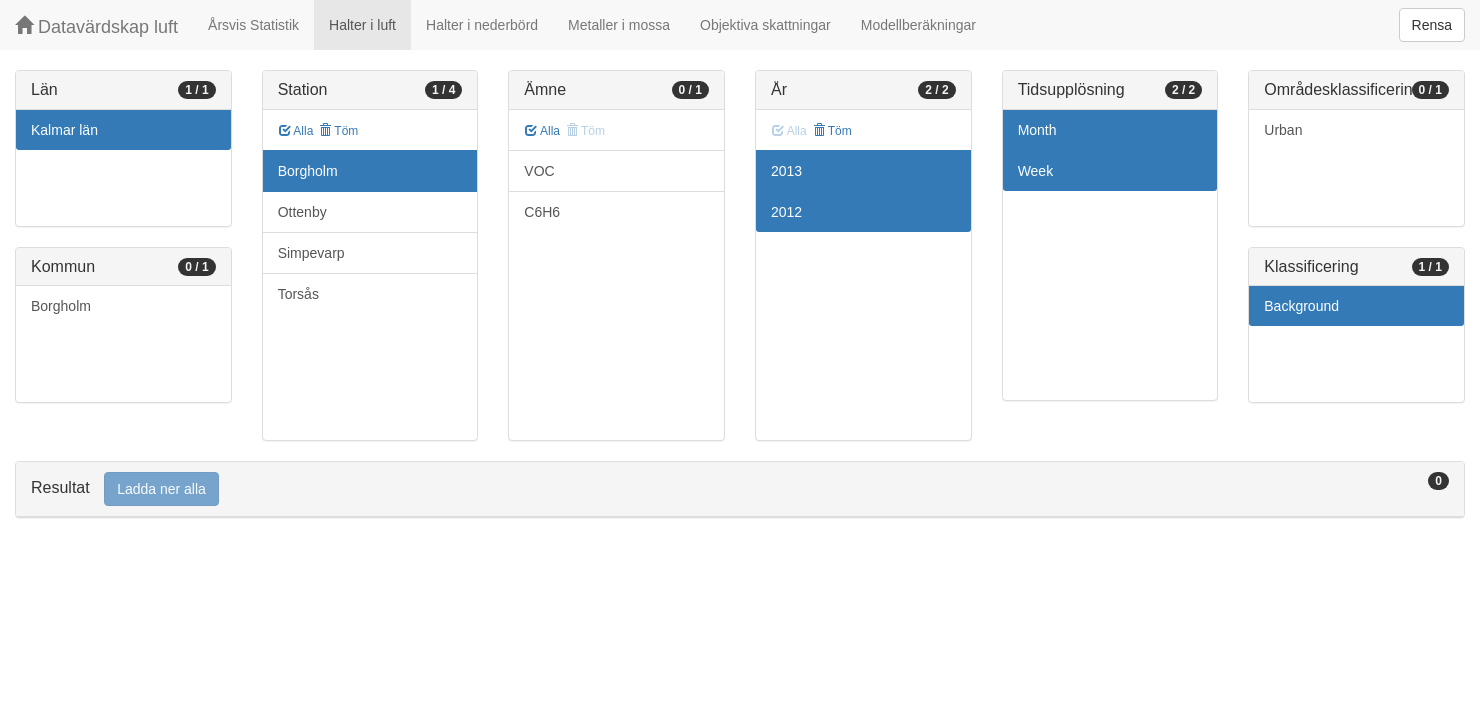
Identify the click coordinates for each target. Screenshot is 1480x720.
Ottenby (302, 212)
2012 (786, 212)
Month (1037, 130)
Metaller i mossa (619, 25)
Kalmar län (64, 130)
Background (1301, 306)
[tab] (740, 489)
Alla (296, 131)
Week (1036, 171)
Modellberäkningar (918, 25)
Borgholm (61, 306)
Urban (1283, 130)
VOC (539, 171)
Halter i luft (362, 25)
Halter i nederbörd (482, 25)
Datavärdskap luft (96, 26)
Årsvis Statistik (253, 25)
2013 (786, 171)
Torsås (298, 294)
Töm (338, 131)
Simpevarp (311, 253)
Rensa (1432, 25)
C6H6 (542, 212)
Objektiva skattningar (765, 25)
